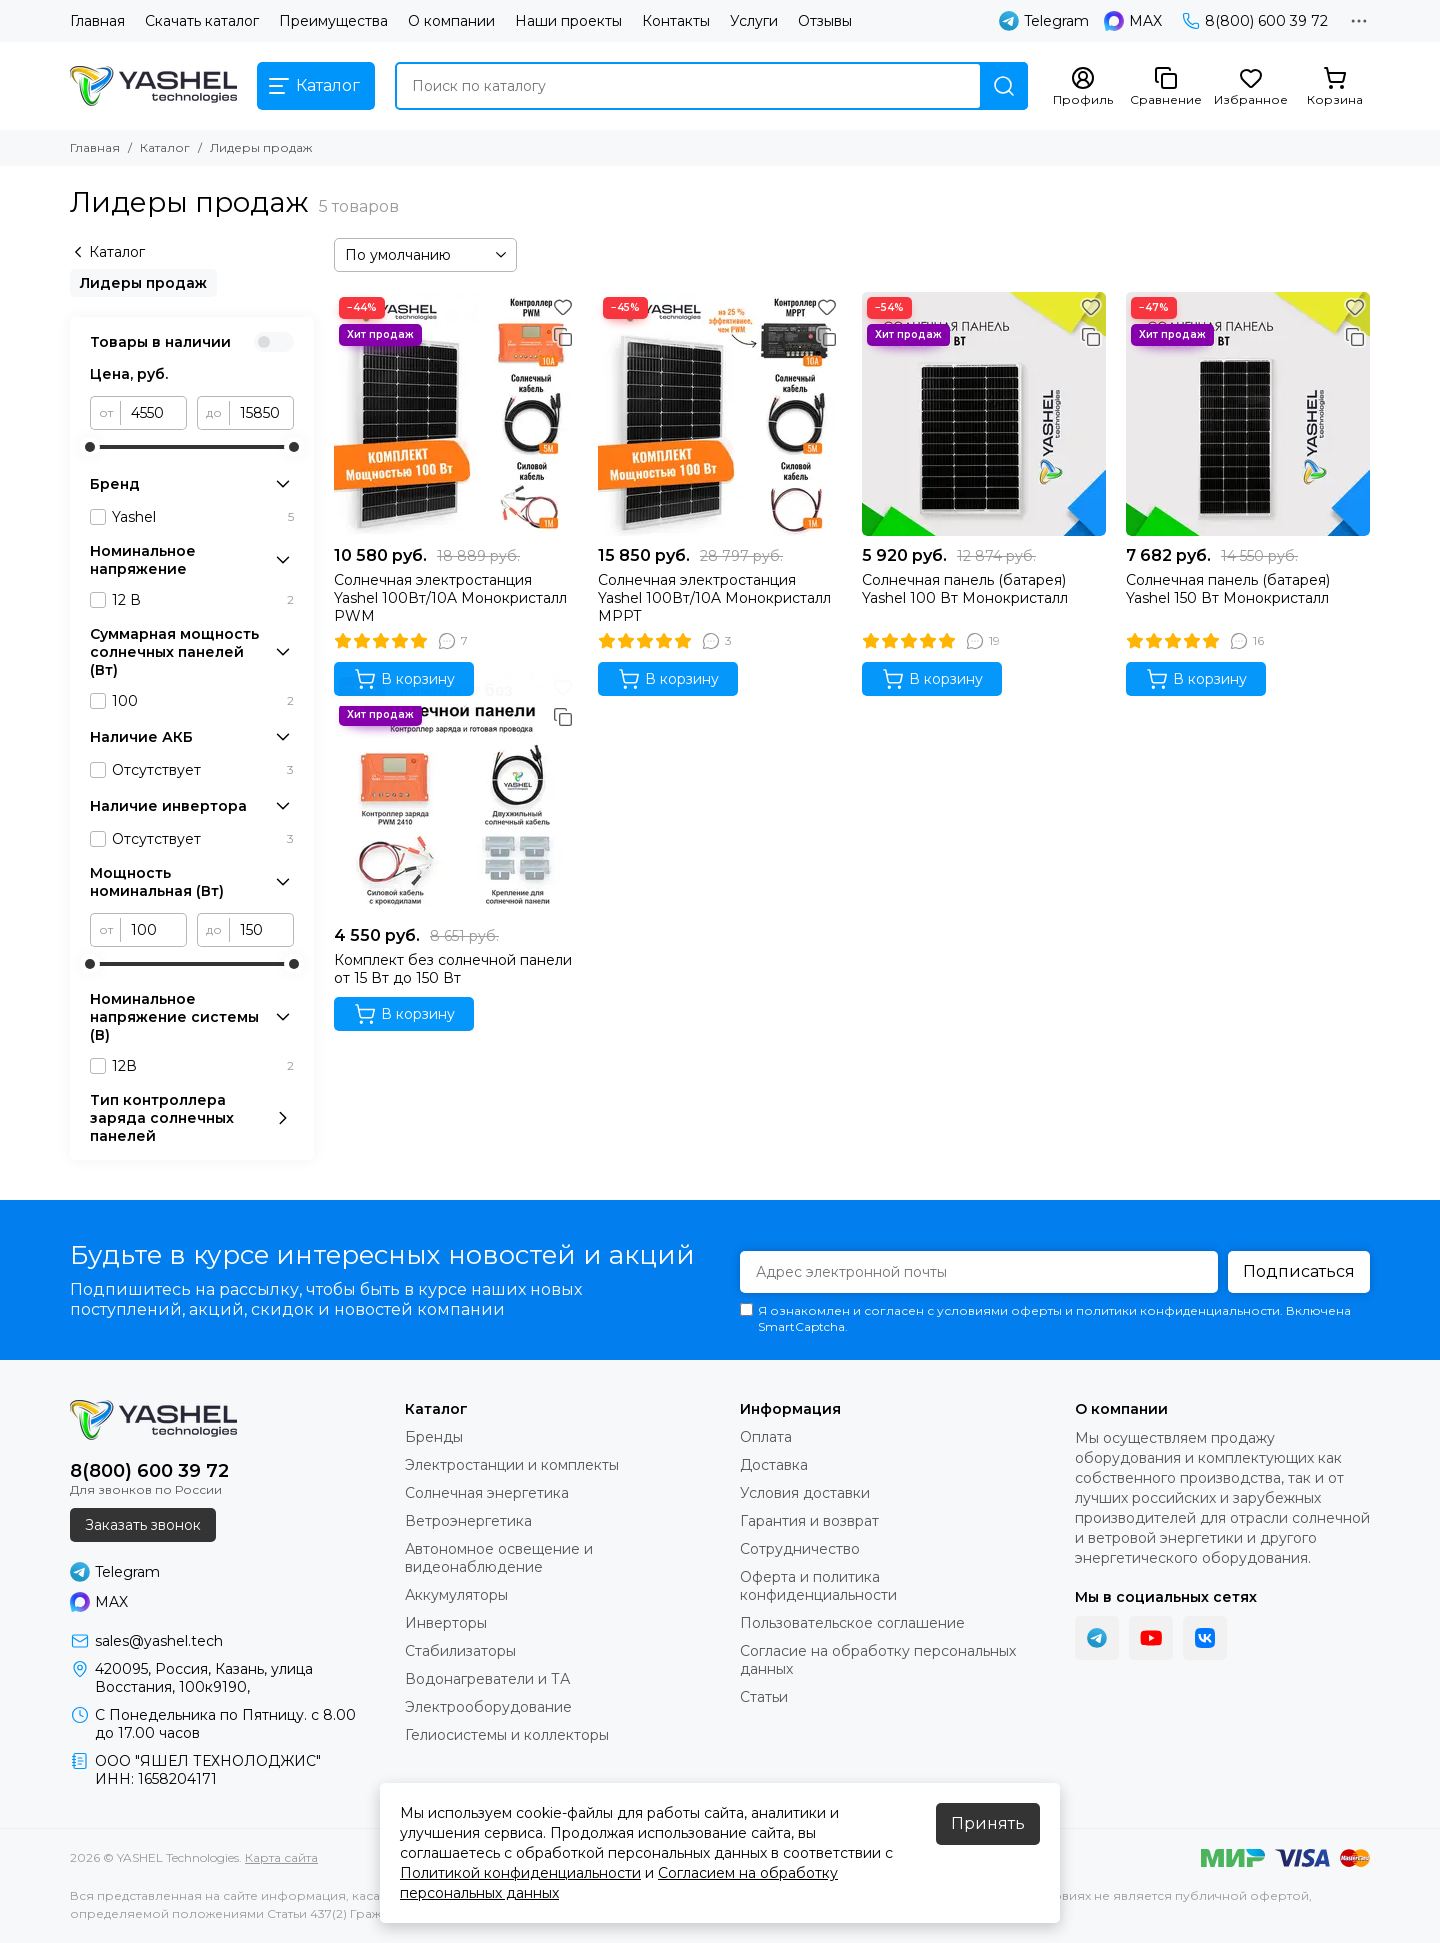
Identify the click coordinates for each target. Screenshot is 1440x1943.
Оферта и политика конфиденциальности (818, 1586)
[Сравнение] (1166, 87)
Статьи (764, 1697)
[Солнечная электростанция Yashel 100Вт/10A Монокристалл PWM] (456, 414)
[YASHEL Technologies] (153, 86)
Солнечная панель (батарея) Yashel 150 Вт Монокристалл (1228, 589)
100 (203, 701)
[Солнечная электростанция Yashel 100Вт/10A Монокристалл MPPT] (720, 414)
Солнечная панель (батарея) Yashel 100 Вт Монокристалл (965, 589)
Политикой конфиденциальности (520, 1873)
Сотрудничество (800, 1549)
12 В (203, 600)
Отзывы (825, 21)
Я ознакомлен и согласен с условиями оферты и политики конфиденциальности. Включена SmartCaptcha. (1045, 1318)
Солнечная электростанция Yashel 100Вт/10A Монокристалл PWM (450, 598)
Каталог (165, 147)
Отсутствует (203, 770)
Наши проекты (568, 21)
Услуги (754, 21)
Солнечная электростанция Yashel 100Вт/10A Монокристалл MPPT (714, 598)
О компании (451, 21)
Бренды (434, 1437)
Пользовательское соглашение (852, 1623)
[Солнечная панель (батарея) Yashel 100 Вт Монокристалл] (984, 414)
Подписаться (1299, 1271)
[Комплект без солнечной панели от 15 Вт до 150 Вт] (456, 794)
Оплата (766, 1437)
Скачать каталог (202, 21)
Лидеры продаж (143, 283)
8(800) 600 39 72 (1255, 21)
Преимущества (333, 21)
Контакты (676, 21)
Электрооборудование (488, 1707)
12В (203, 1066)
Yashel (203, 517)
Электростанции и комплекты (512, 1465)
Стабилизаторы (460, 1651)
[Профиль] (1083, 87)
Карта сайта (281, 1857)
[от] (154, 413)
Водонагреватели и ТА (487, 1679)
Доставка (774, 1465)
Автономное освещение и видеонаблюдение (499, 1558)
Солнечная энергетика (487, 1493)
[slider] (90, 447)
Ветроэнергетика (468, 1521)
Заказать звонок (143, 1525)
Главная (97, 21)
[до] (262, 413)
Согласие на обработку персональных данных (878, 1660)
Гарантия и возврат (809, 1521)
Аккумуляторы (456, 1595)
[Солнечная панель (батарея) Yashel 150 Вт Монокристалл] (1248, 414)
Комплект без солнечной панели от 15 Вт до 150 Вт (453, 969)
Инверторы (446, 1623)
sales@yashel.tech (159, 1641)
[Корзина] (1335, 87)
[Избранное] (1251, 87)
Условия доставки (805, 1493)
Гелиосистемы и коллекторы (507, 1735)
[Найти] (1004, 86)
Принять (988, 1823)
